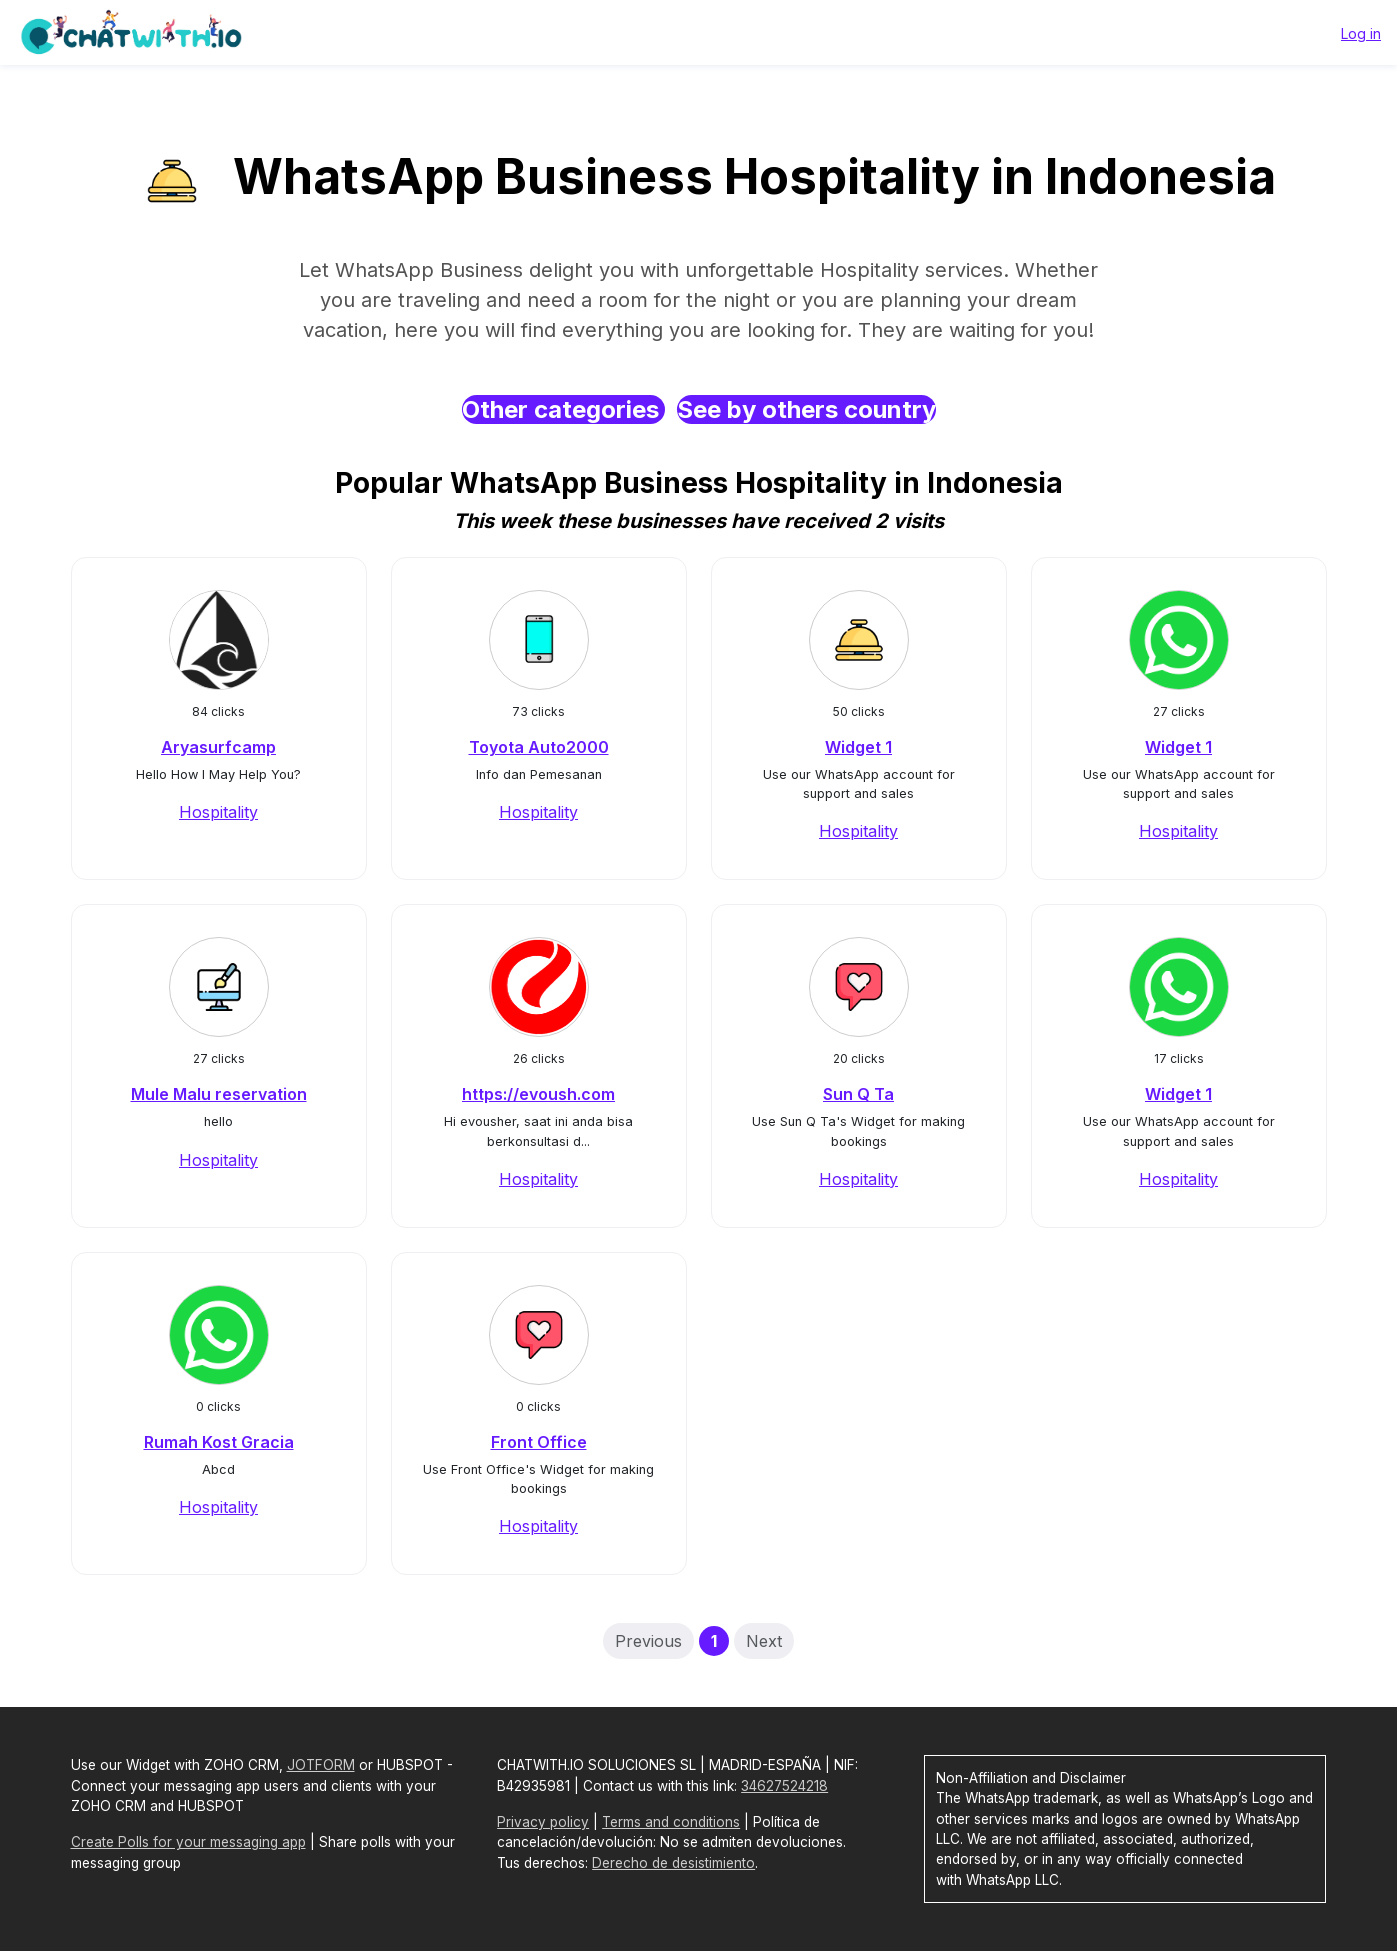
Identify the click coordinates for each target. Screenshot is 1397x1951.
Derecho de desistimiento (673, 1863)
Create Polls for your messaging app (188, 1842)
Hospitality (218, 812)
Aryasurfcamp (218, 747)
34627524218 (784, 1786)
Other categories (563, 409)
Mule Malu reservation (219, 1094)
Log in (1361, 33)
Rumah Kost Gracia (219, 1442)
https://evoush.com (538, 1094)
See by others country (806, 409)
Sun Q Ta (858, 1094)
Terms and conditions (671, 1822)
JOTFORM (321, 1765)
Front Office (539, 1442)
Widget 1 (858, 747)
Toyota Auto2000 (539, 747)
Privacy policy (543, 1822)
